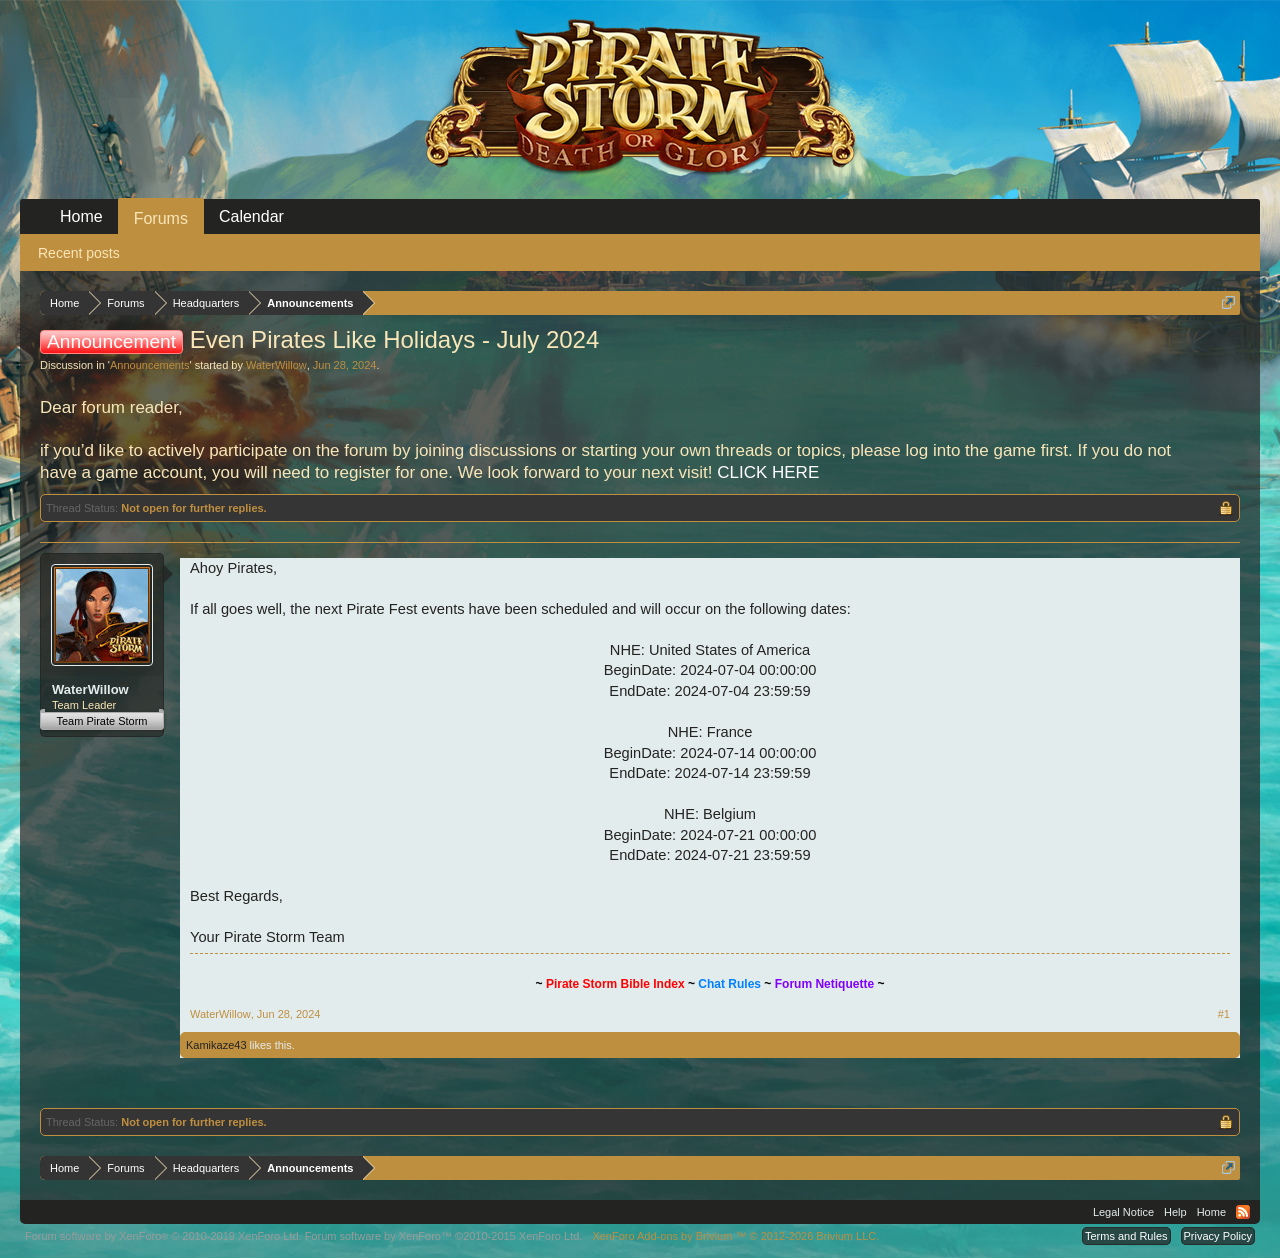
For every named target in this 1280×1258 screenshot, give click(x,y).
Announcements (150, 365)
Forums (161, 218)
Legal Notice (1123, 1212)
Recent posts (79, 253)
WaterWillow (276, 365)
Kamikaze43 (216, 1045)
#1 (1224, 1014)
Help (1175, 1212)
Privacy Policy (1218, 1236)
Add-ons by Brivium (735, 1236)
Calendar (251, 216)
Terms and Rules (1126, 1236)
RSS (1243, 1212)
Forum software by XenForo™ (444, 1236)
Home (81, 216)
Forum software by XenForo (163, 1236)
